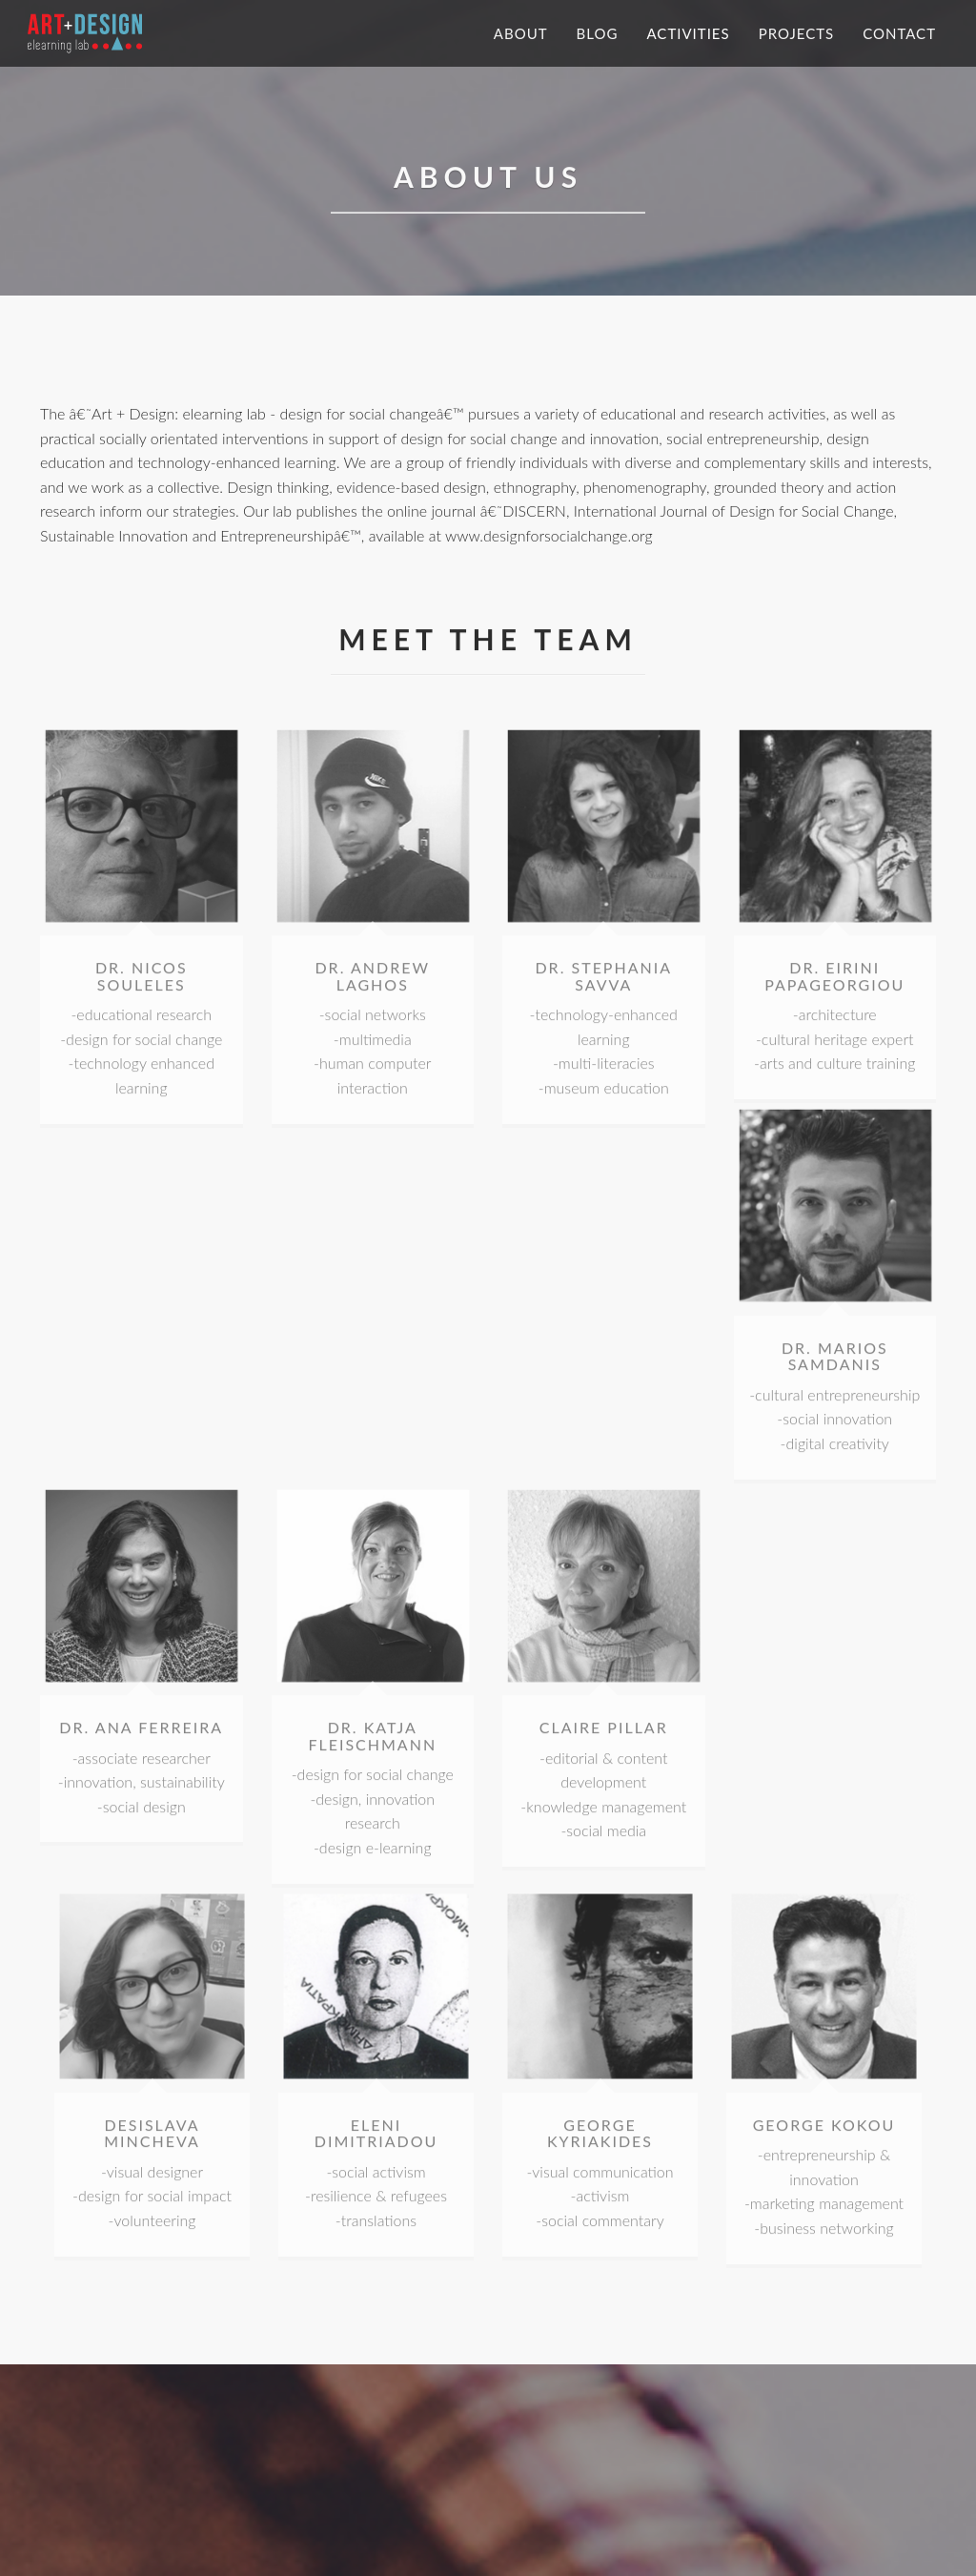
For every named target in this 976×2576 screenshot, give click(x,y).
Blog (598, 33)
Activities (687, 33)
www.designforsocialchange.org (549, 537)
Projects (797, 33)
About (521, 33)
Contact (899, 33)
